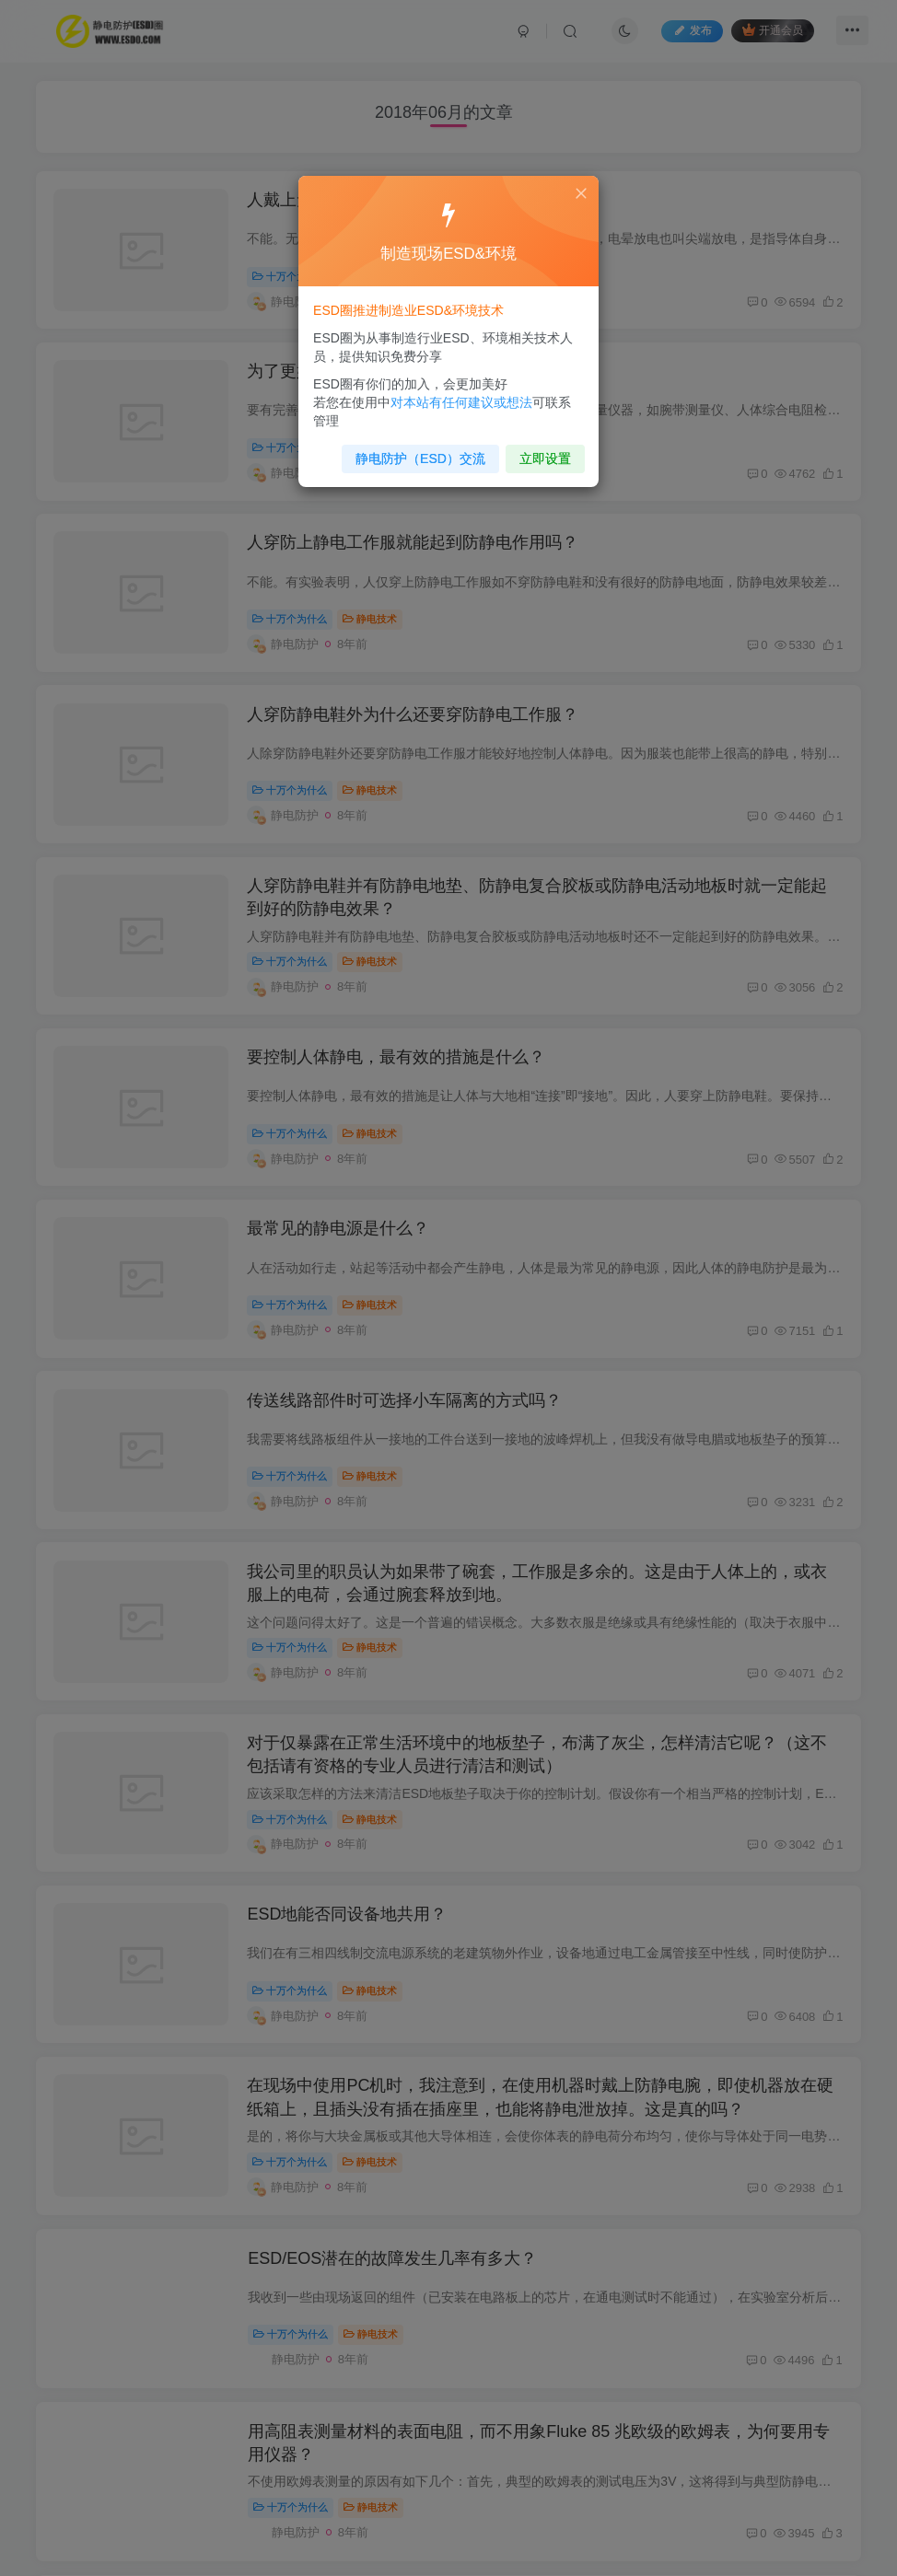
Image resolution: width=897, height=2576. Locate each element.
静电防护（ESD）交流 (411, 451)
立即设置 (528, 451)
